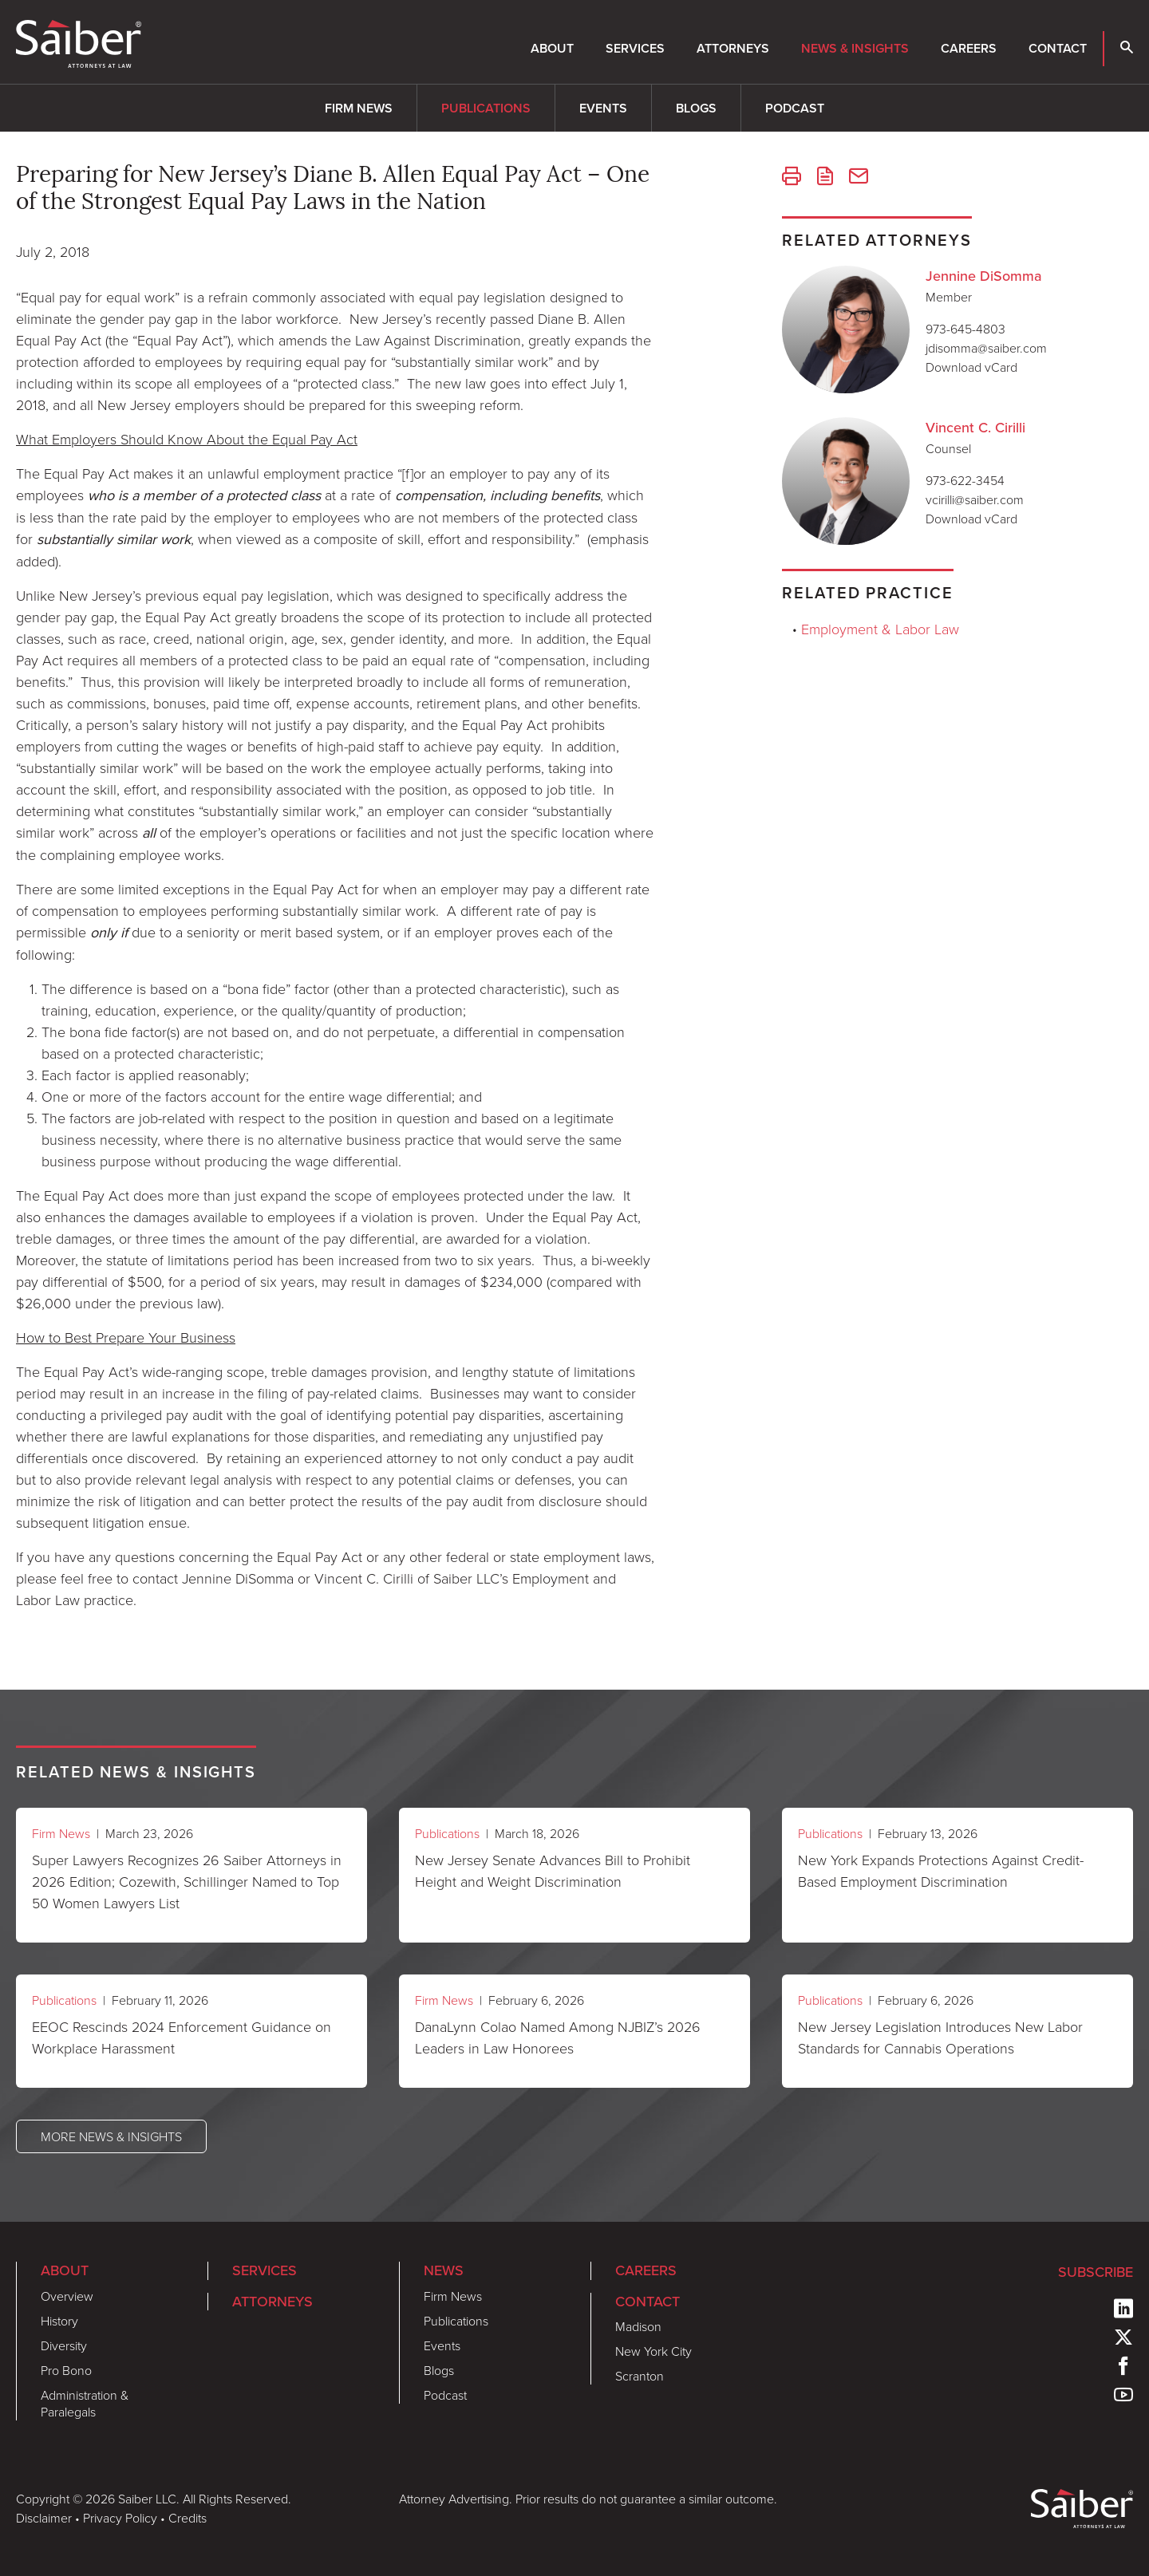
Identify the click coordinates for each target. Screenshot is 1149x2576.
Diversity (64, 2345)
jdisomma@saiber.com (986, 348)
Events (603, 108)
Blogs (696, 108)
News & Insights (855, 48)
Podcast (794, 108)
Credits (187, 2518)
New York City (653, 2351)
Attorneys (733, 48)
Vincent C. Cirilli (975, 427)
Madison (638, 2326)
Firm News (359, 108)
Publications (486, 108)
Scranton (639, 2376)
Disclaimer (44, 2518)
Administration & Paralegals (84, 2403)
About (552, 48)
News (444, 2270)
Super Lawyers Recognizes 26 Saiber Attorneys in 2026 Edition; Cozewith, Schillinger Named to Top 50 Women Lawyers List (187, 1881)
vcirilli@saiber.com (975, 499)
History (59, 2320)
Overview (67, 2296)
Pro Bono (66, 2370)
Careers (969, 48)
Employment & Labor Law (880, 628)
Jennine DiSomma (984, 276)
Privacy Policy (120, 2518)
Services (635, 48)
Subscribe (1095, 2272)
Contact (1058, 48)
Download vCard (971, 367)
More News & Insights (111, 2136)
